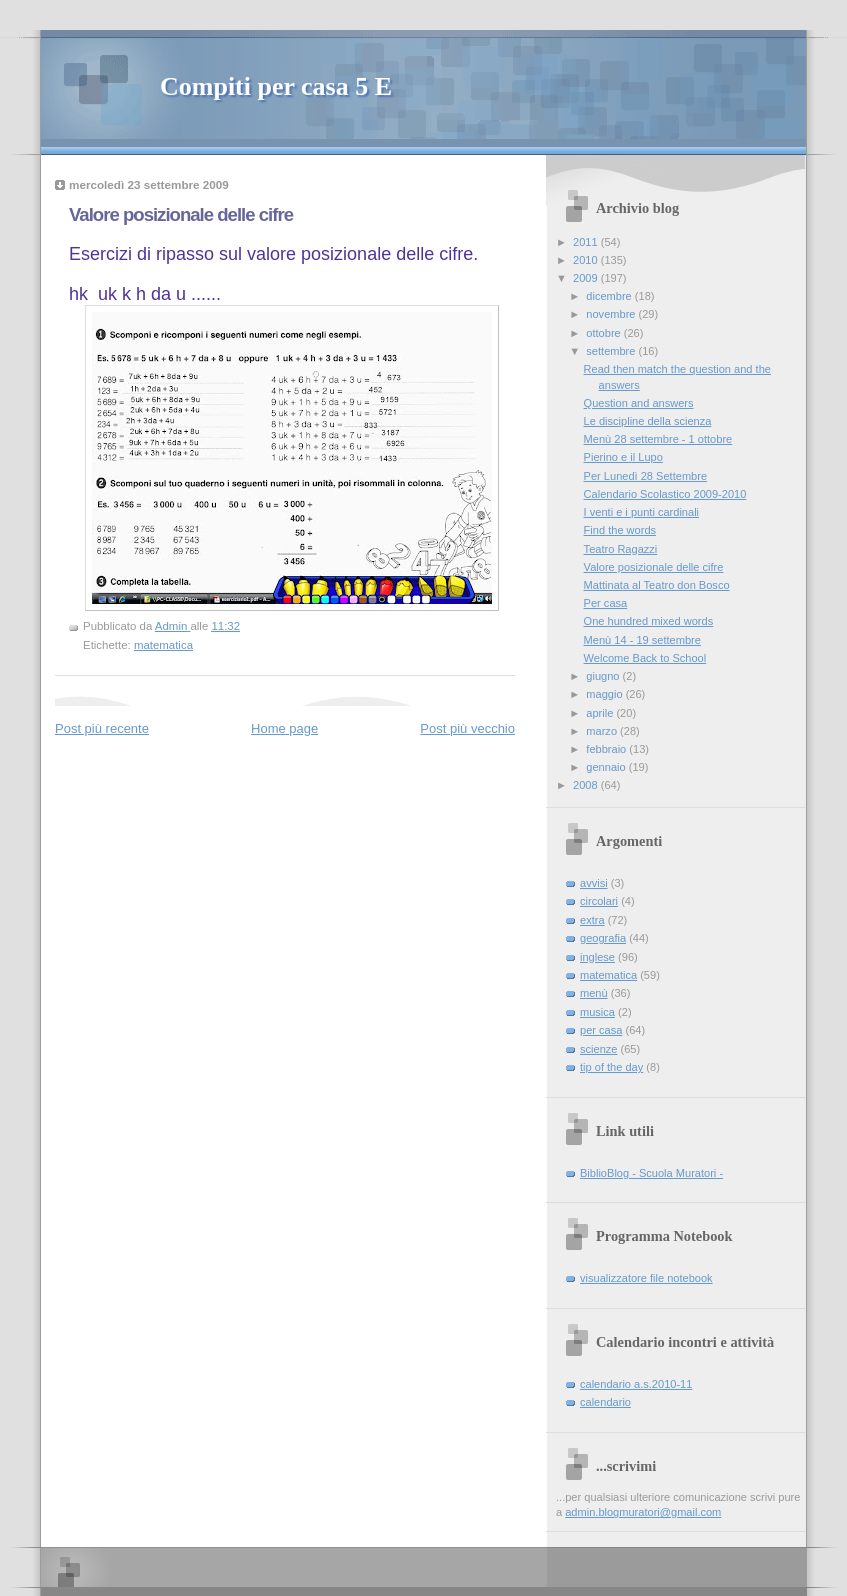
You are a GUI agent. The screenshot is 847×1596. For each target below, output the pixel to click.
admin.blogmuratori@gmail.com (643, 1512)
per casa (601, 1030)
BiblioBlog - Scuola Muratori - (651, 1173)
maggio (605, 694)
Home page (284, 728)
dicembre (610, 296)
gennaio (607, 767)
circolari (599, 901)
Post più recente (102, 728)
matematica (163, 645)
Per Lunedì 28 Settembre (645, 476)
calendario (605, 1402)
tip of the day (611, 1067)
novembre (612, 314)
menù (594, 993)
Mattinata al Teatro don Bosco (657, 585)
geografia (603, 938)
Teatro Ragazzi (621, 549)
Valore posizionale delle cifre (654, 567)
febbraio (607, 749)
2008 (587, 785)
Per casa (606, 603)
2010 (587, 260)
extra (592, 920)
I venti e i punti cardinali (641, 512)
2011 (587, 242)
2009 (587, 278)
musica (597, 1012)
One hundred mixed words (649, 621)
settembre (612, 351)
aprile (601, 713)
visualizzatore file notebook (646, 1278)
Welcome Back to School (645, 658)
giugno (604, 676)
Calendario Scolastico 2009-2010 (665, 494)
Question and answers (639, 403)
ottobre (604, 333)
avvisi (594, 883)
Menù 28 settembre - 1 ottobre (658, 439)
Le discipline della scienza (648, 421)
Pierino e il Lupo (623, 457)
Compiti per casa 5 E (276, 86)
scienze (598, 1049)
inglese (597, 957)
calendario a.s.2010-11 (636, 1384)
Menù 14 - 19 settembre (642, 640)
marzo (603, 731)
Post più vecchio (467, 728)
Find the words (620, 530)
